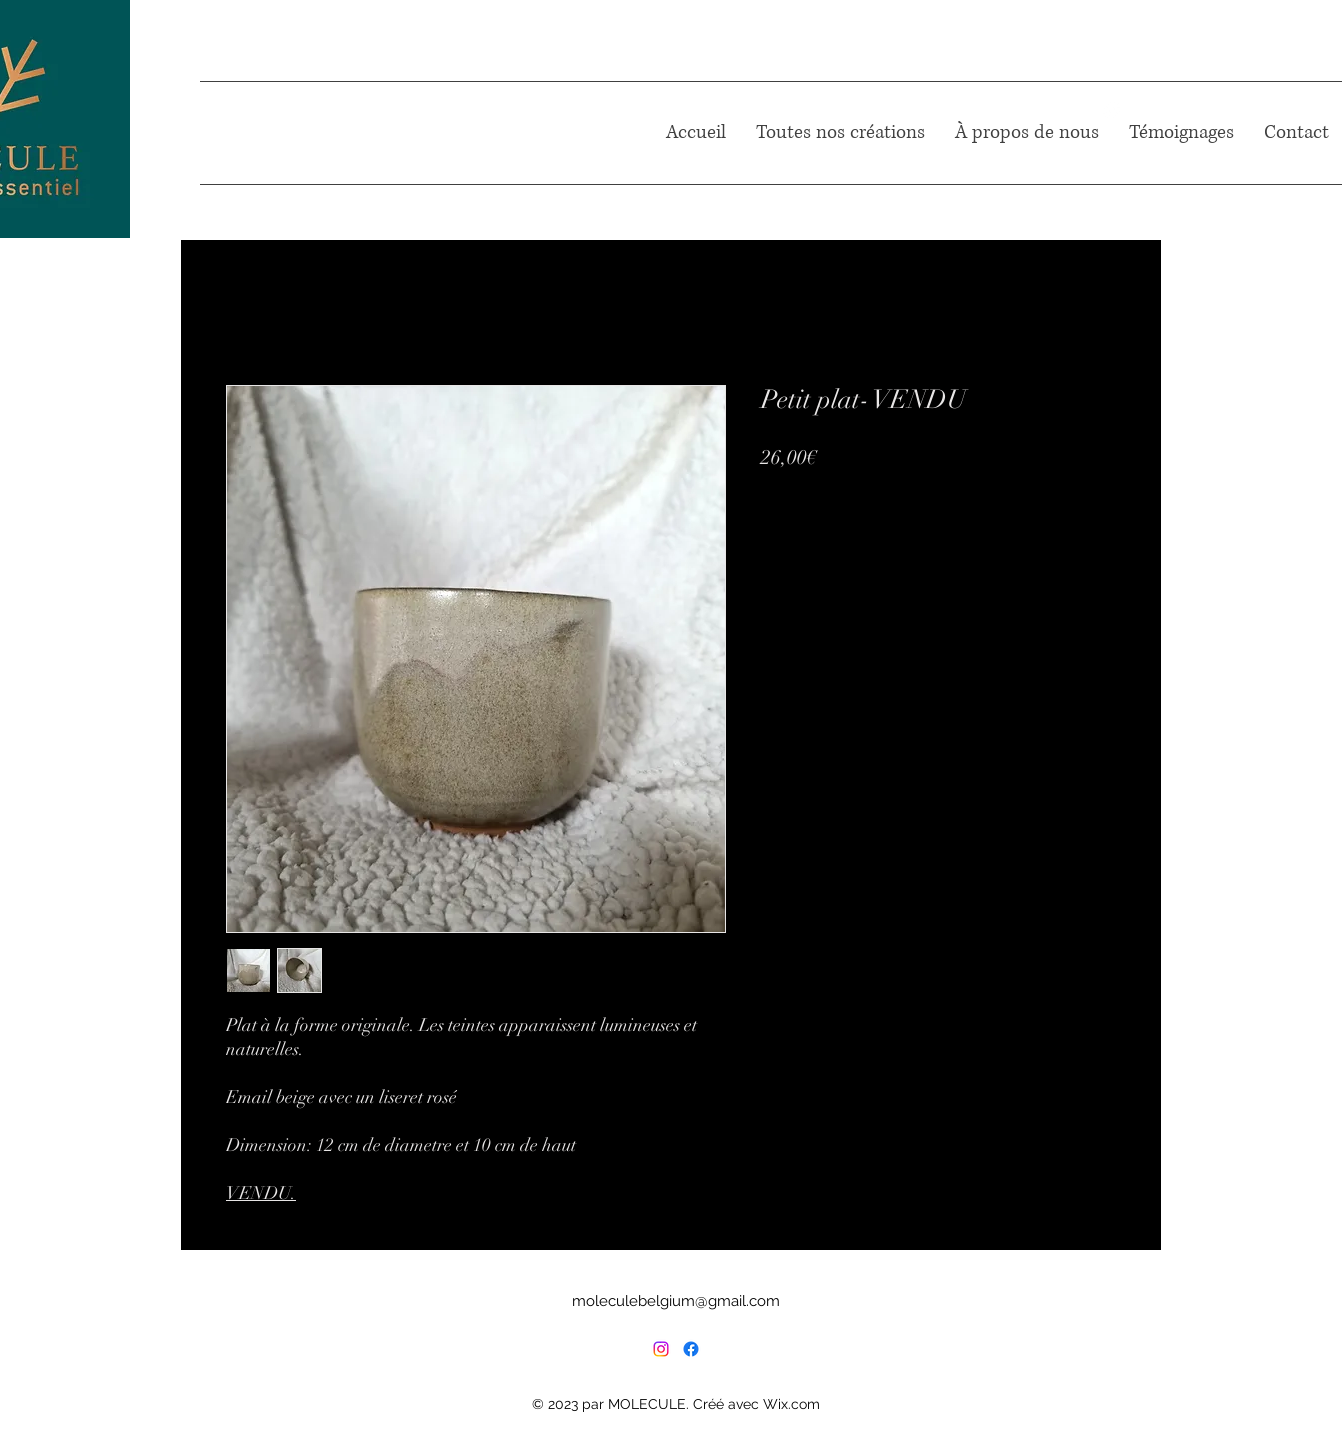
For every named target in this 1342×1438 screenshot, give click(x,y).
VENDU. (261, 1193)
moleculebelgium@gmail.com (676, 1301)
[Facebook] (691, 1349)
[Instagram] (661, 1349)
